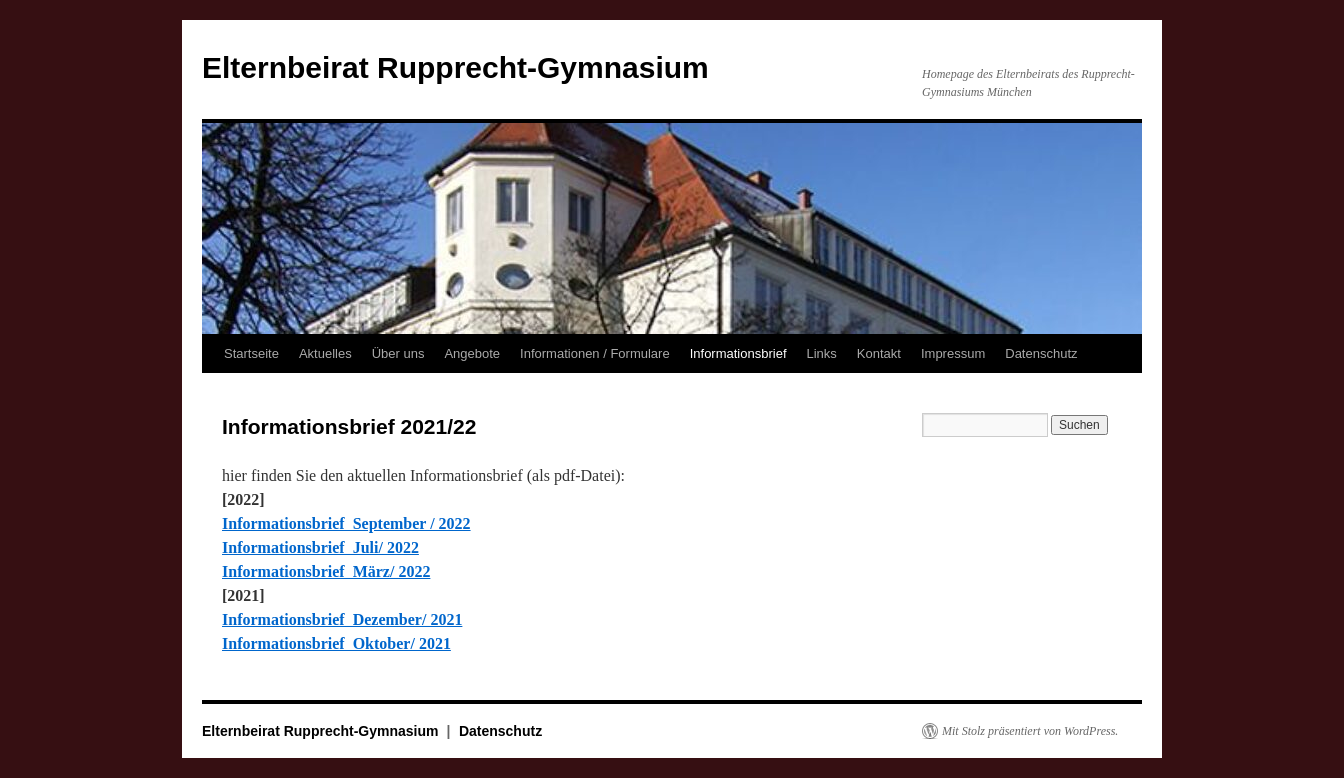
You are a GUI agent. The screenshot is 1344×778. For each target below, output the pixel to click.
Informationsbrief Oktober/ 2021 (336, 643)
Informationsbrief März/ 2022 (326, 571)
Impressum (953, 353)
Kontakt (879, 353)
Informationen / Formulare (595, 353)
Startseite (251, 353)
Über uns (398, 353)
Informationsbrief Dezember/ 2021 (342, 619)
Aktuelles (325, 353)
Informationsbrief (738, 353)
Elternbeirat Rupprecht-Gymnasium (455, 67)
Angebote (472, 353)
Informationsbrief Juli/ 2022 (320, 547)
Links (822, 353)
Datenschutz (1041, 353)
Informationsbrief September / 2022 (346, 523)
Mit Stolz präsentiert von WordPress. (1030, 731)
